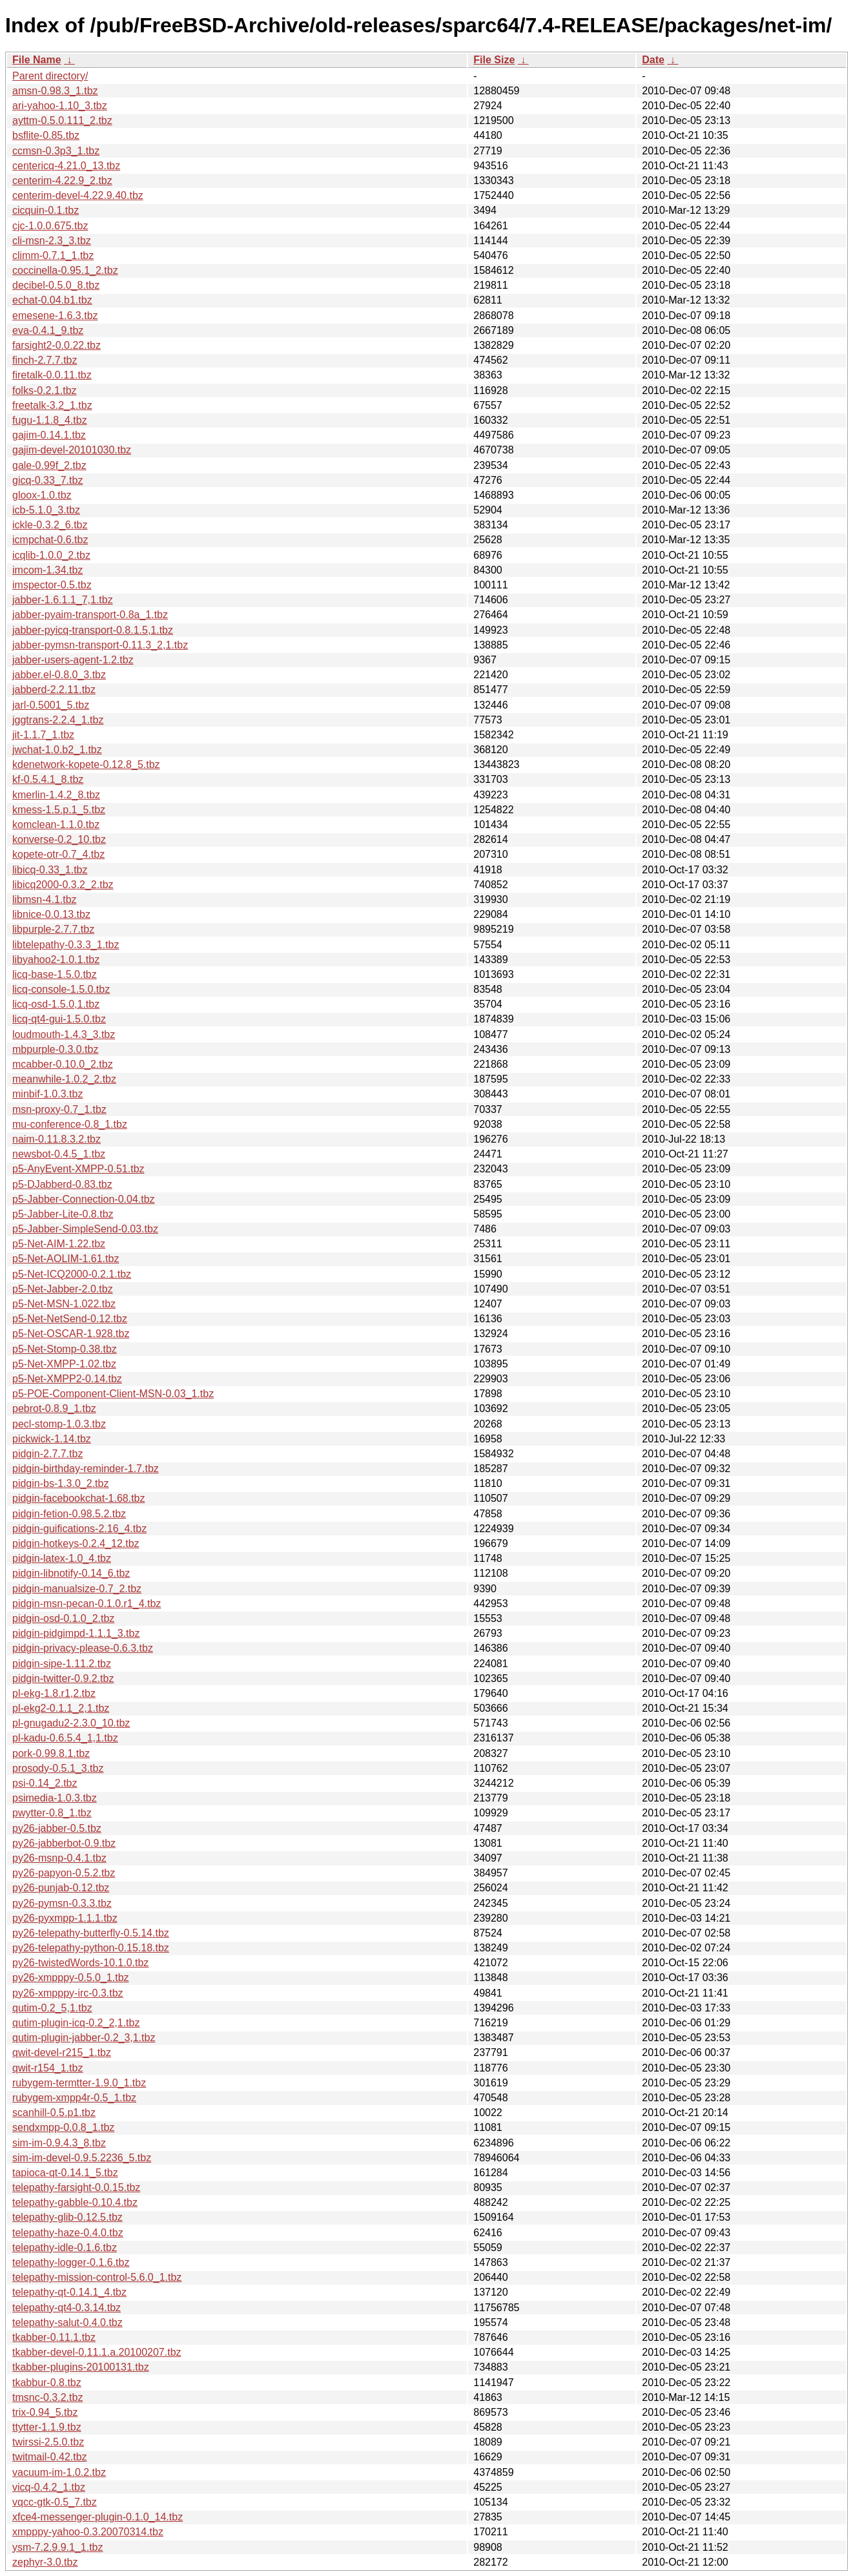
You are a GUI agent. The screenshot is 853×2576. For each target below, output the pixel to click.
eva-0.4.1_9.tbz (47, 330)
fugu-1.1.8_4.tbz (49, 420)
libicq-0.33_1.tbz (50, 869)
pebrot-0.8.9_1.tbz (54, 1408)
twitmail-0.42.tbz (49, 2456)
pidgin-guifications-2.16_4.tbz (79, 1528)
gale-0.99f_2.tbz (49, 465)
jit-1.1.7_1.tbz (43, 734)
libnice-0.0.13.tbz (51, 914)
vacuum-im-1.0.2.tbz (59, 2472)
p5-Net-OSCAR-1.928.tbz (70, 1333)
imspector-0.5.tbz (52, 584)
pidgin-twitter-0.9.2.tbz (63, 1678)
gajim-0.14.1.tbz (49, 435)
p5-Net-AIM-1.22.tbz (58, 1243)
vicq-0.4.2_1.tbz (48, 2487)
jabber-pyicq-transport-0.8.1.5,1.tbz (92, 630)
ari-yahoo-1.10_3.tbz (59, 105)
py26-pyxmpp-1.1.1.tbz (65, 1918)
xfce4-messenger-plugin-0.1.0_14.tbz (97, 2516)
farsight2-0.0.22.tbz (56, 345)
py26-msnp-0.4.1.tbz (59, 1858)
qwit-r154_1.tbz (47, 2067)
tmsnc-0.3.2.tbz (47, 2397)
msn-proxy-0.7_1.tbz (59, 1109)
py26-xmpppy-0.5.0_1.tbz (70, 1977)
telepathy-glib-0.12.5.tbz (67, 2217)
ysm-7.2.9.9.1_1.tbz (57, 2547)
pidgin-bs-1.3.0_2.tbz (60, 1483)
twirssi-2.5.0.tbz (48, 2441)
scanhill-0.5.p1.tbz (54, 2112)
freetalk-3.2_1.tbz (52, 405)
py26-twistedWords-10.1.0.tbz (80, 1962)
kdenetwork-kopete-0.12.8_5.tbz (86, 764)
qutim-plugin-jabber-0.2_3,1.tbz (83, 2037)
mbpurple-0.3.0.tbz (55, 1049)
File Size (494, 59)
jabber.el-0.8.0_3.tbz (59, 674)
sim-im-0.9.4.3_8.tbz (59, 2142)
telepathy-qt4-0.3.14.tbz (66, 2307)
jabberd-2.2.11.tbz (54, 689)
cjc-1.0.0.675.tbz (50, 225)
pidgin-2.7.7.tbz (47, 1453)
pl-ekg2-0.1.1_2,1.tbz (60, 1708)
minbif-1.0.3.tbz (47, 1093)
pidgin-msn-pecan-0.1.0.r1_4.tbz (86, 1603)
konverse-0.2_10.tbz (59, 839)
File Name (36, 59)
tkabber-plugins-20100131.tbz (80, 2367)
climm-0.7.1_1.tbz (53, 255)
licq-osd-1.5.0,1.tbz (55, 1004)
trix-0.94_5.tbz (44, 2412)
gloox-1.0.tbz (42, 495)
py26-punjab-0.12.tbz (60, 1887)
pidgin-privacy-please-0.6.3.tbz (82, 1648)
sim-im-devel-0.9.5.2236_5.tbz (81, 2157)
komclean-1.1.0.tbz (55, 824)
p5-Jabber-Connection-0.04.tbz (83, 1199)
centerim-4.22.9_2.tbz (62, 180)
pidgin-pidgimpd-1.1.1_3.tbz (75, 1633)
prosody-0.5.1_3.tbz (57, 1768)
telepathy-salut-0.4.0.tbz (67, 2322)
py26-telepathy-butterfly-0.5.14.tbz (90, 1932)
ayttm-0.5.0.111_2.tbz (62, 120)
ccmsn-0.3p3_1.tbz (55, 150)
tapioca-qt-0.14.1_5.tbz (65, 2172)
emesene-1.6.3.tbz (55, 315)
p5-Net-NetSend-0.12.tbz (69, 1318)
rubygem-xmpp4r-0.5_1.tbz (74, 2097)
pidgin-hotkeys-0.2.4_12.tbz (75, 1543)
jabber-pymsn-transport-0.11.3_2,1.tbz (100, 644)
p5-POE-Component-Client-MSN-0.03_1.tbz (113, 1393)
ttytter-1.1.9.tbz (46, 2427)
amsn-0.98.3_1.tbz (55, 90)
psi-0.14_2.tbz (44, 1783)
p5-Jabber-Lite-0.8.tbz (63, 1214)
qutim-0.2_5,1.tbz (52, 2007)
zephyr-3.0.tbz (44, 2562)
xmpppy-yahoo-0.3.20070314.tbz (87, 2531)
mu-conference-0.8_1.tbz (69, 1124)
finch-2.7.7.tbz (44, 360)
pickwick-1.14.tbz (51, 1438)
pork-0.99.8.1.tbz (51, 1753)
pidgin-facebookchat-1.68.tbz (78, 1498)
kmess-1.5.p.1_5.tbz (58, 809)
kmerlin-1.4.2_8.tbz (56, 794)
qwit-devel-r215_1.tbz (61, 2052)
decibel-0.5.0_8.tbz (55, 285)
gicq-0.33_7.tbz (47, 480)
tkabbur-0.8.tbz (46, 2382)
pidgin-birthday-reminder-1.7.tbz (85, 1468)
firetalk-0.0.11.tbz (52, 374)
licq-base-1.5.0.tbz (54, 974)
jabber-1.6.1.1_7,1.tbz (62, 599)
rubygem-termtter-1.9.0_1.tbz (79, 2082)
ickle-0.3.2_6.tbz (50, 524)
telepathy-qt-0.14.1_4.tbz (69, 2292)
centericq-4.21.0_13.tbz (66, 165)
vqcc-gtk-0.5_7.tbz (54, 2502)
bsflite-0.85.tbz (45, 135)
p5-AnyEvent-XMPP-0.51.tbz (78, 1168)
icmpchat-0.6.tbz (50, 539)
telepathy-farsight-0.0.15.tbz (76, 2187)
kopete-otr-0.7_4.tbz (58, 854)
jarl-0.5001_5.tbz (50, 705)
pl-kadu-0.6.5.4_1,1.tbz (65, 1737)
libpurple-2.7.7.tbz (53, 929)
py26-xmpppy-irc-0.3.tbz (67, 1993)
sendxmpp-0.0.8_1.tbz (63, 2127)
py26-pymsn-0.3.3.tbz (62, 1903)
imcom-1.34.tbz (47, 570)
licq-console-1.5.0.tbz (61, 989)
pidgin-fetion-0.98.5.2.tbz (69, 1513)
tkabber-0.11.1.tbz (54, 2337)
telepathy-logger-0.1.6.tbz (70, 2262)
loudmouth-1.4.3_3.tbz (63, 1034)
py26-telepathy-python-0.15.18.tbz (90, 1947)
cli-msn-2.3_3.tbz (51, 240)
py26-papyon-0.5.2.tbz (63, 1872)
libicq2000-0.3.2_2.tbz (63, 884)
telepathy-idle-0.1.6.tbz (64, 2247)
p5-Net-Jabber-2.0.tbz (62, 1288)
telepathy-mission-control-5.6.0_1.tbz (96, 2277)
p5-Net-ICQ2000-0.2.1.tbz (71, 1274)
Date (653, 59)
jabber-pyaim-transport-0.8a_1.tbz (90, 614)
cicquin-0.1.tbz (45, 210)
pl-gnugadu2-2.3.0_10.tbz (71, 1723)
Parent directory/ (50, 75)
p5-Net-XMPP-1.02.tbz (64, 1363)
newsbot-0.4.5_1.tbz (58, 1153)
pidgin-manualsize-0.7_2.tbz (76, 1588)
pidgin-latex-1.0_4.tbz (61, 1558)
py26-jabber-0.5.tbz (56, 1828)
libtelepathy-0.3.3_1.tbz (65, 944)
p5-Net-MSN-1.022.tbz (64, 1303)
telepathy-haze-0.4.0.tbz (67, 2232)
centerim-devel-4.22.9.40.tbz (77, 195)
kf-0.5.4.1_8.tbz (47, 779)
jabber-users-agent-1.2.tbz (73, 659)
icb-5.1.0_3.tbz (46, 509)
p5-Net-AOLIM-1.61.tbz (65, 1258)
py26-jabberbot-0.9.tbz (64, 1843)
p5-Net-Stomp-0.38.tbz (64, 1349)
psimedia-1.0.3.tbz (54, 1797)
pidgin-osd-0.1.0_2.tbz (63, 1618)
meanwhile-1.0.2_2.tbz (64, 1079)
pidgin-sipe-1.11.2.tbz (61, 1663)
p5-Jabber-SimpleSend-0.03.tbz (85, 1228)
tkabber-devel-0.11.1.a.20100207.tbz (96, 2352)
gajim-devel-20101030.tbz (71, 449)
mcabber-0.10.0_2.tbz (62, 1064)
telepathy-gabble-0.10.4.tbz (75, 2202)
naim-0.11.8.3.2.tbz (56, 1139)
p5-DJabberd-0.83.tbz (62, 1184)
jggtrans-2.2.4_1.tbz (57, 719)
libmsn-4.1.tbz (44, 899)
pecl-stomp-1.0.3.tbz (59, 1423)
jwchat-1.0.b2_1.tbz (57, 749)
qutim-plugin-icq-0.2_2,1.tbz (75, 2022)
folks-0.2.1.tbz (44, 390)
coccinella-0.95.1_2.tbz (65, 270)
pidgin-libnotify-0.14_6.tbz (71, 1573)
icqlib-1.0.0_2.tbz (51, 555)
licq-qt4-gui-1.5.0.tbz (59, 1018)
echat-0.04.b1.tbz (52, 300)
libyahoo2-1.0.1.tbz (55, 959)
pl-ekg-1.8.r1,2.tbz (54, 1693)
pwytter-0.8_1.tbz (52, 1812)
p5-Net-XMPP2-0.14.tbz (67, 1378)
